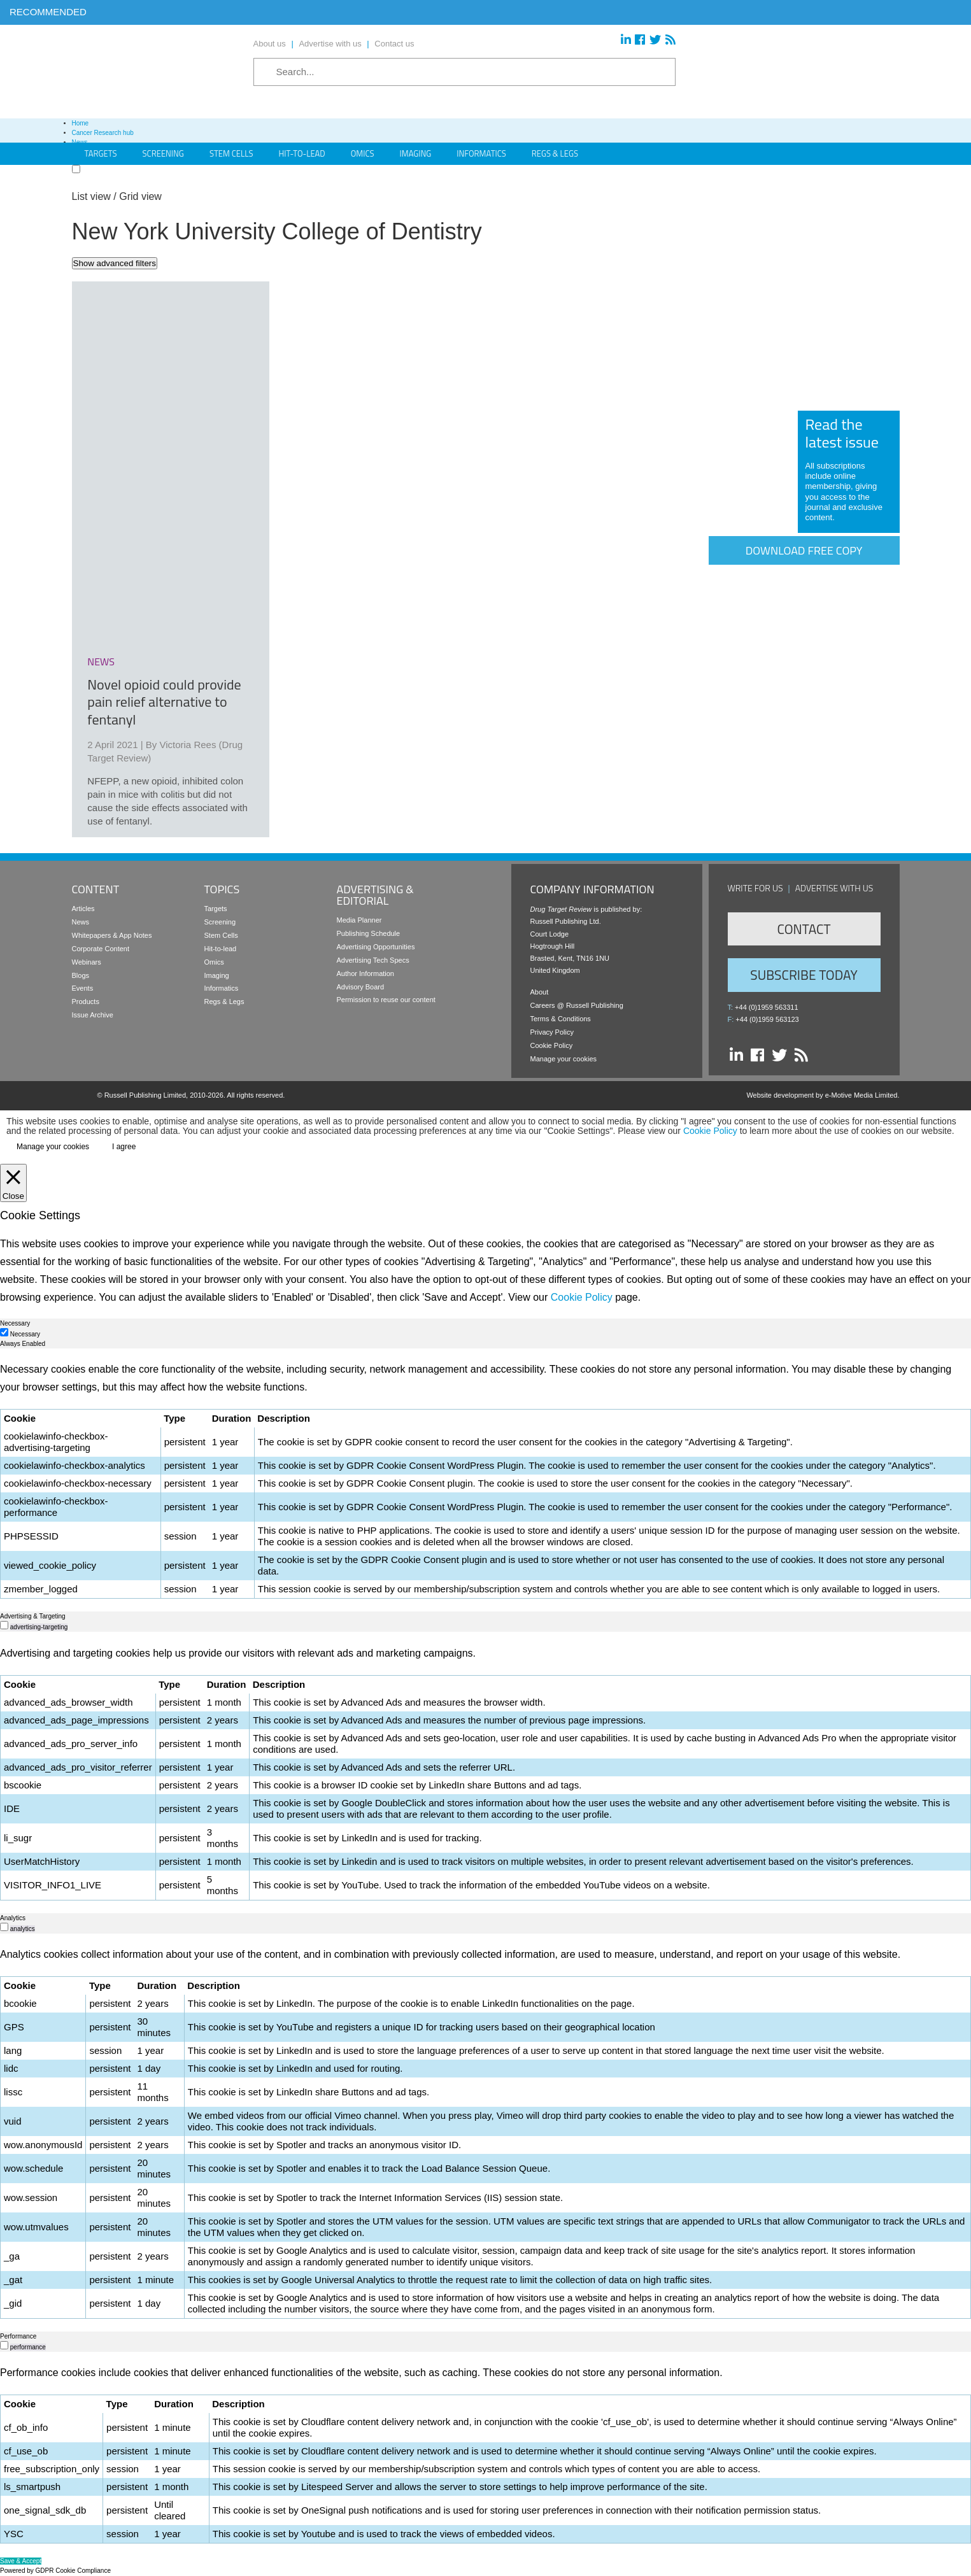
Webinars (86, 962)
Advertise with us (330, 43)
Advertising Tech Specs (373, 960)
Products (85, 1001)
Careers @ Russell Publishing (576, 1005)
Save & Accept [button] (20, 2561)
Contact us (394, 43)
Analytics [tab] (12, 1917)
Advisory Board (361, 987)
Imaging (416, 153)
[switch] (4, 1625)
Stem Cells (231, 153)
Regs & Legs (555, 153)
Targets (215, 908)
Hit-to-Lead (302, 153)
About (539, 992)
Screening (220, 922)
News (81, 922)
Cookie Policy (551, 1045)
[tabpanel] (485, 1480)
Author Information (366, 973)
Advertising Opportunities (376, 947)
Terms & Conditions (560, 1019)
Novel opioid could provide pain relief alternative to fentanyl (164, 702)
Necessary (25, 1334)
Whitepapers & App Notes (112, 935)
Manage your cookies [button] (563, 1059)
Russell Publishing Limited (145, 1095)
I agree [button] (124, 1146)
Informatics (481, 153)
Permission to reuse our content (386, 999)
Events (83, 988)
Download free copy (804, 550)
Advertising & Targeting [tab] (33, 1616)
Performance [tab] (18, 2336)
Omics (362, 153)
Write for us (755, 888)
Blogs (81, 975)
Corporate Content (101, 948)
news (101, 661)
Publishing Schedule (368, 933)
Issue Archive (92, 1015)
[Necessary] (4, 1332)
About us (269, 43)
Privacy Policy (552, 1032)
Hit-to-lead (220, 948)
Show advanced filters (114, 263)
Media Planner (359, 920)
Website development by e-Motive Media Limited (821, 1095)
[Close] (13, 1183)
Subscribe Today (803, 975)
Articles (83, 908)
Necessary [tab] (15, 1323)
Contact (803, 929)
